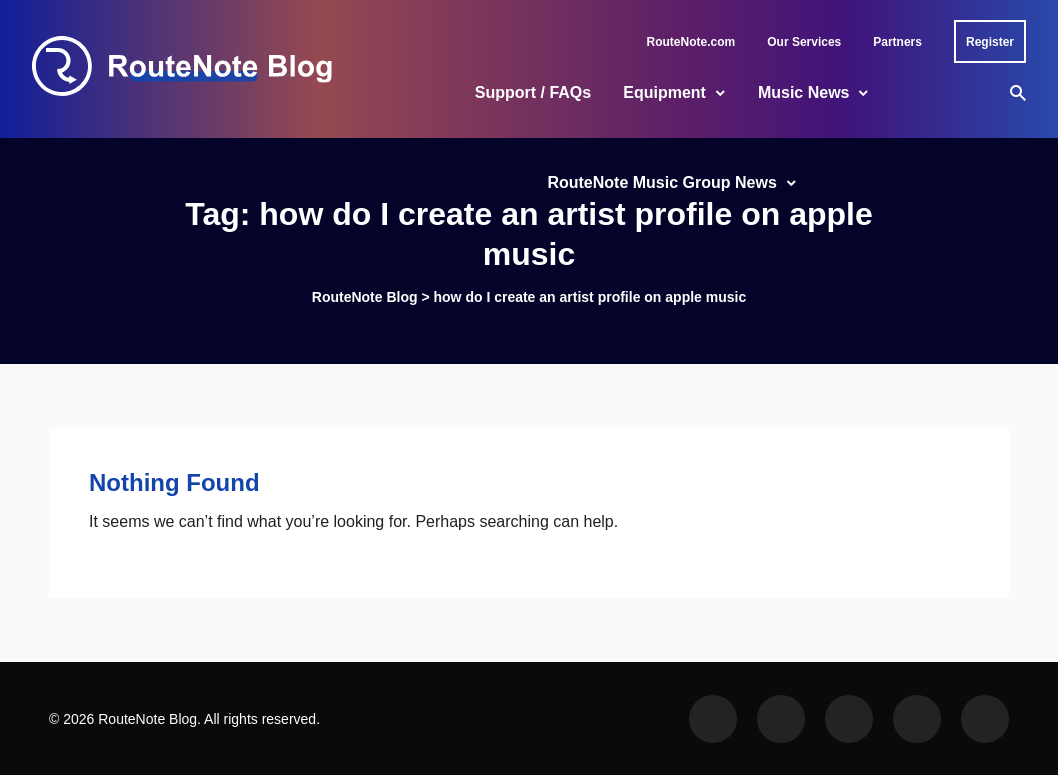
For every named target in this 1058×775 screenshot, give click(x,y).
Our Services (804, 42)
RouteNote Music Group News (661, 182)
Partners (897, 42)
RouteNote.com (691, 42)
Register (990, 42)
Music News (804, 92)
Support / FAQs (533, 92)
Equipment (664, 92)
